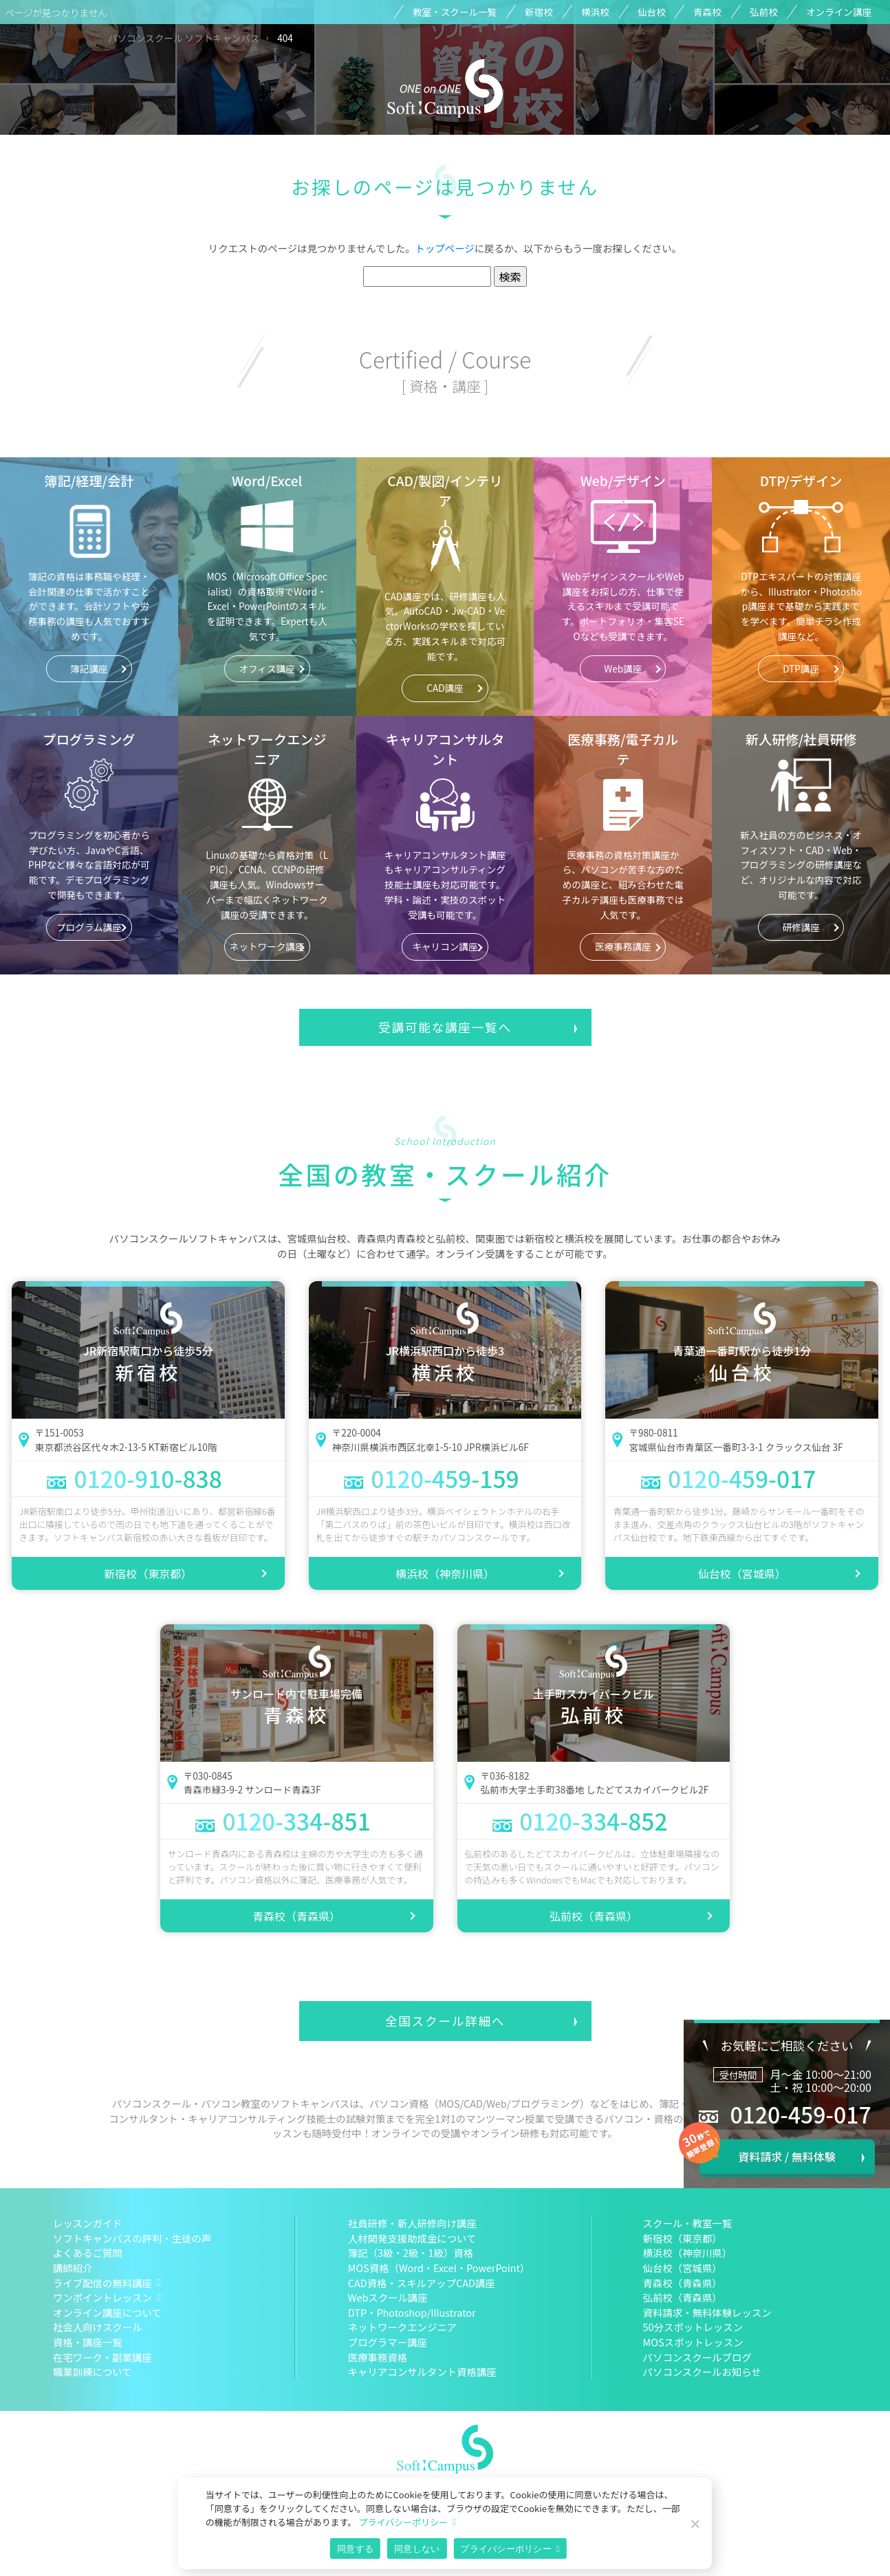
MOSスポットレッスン (693, 2342)
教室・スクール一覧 (455, 12)
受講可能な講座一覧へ (445, 1027)
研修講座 (800, 927)
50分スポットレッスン (693, 2327)
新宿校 (539, 12)
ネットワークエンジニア (402, 2327)
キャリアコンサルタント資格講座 (422, 2371)
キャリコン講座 (444, 946)
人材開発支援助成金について (412, 2238)
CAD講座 (444, 688)
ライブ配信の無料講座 (102, 2282)
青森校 (707, 12)
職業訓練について (92, 2371)
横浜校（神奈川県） (445, 1573)
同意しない (416, 2549)
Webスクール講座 (388, 2297)
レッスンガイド (87, 2223)
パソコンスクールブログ (697, 2357)
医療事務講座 (623, 946)
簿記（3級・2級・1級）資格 (410, 2252)
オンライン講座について (107, 2312)
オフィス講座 (267, 668)
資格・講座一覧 (87, 2342)
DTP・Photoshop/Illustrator (412, 2312)
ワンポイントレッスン (102, 2297)
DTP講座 (801, 668)
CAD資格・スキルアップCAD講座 (421, 2282)
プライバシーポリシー (403, 2522)
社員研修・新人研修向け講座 (412, 2223)
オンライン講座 (838, 12)
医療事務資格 (377, 2357)
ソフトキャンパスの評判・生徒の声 (132, 2238)
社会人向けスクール (97, 2327)
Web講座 (623, 668)
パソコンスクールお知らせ (702, 2371)
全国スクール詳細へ (445, 2020)
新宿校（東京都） (148, 1573)
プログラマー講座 (387, 2342)
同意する (355, 2549)
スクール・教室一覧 (687, 2223)
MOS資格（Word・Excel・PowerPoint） (439, 2267)
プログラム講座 (89, 927)
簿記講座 (88, 668)
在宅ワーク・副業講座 (102, 2357)
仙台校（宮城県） (742, 1573)
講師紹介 (73, 2267)
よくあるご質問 (87, 2252)
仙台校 (652, 12)
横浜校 (595, 12)
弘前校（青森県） (594, 1916)
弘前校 (764, 12)
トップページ (445, 248)
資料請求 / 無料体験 (786, 2156)
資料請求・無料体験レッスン (707, 2312)
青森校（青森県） (296, 1916)
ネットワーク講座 (267, 946)
